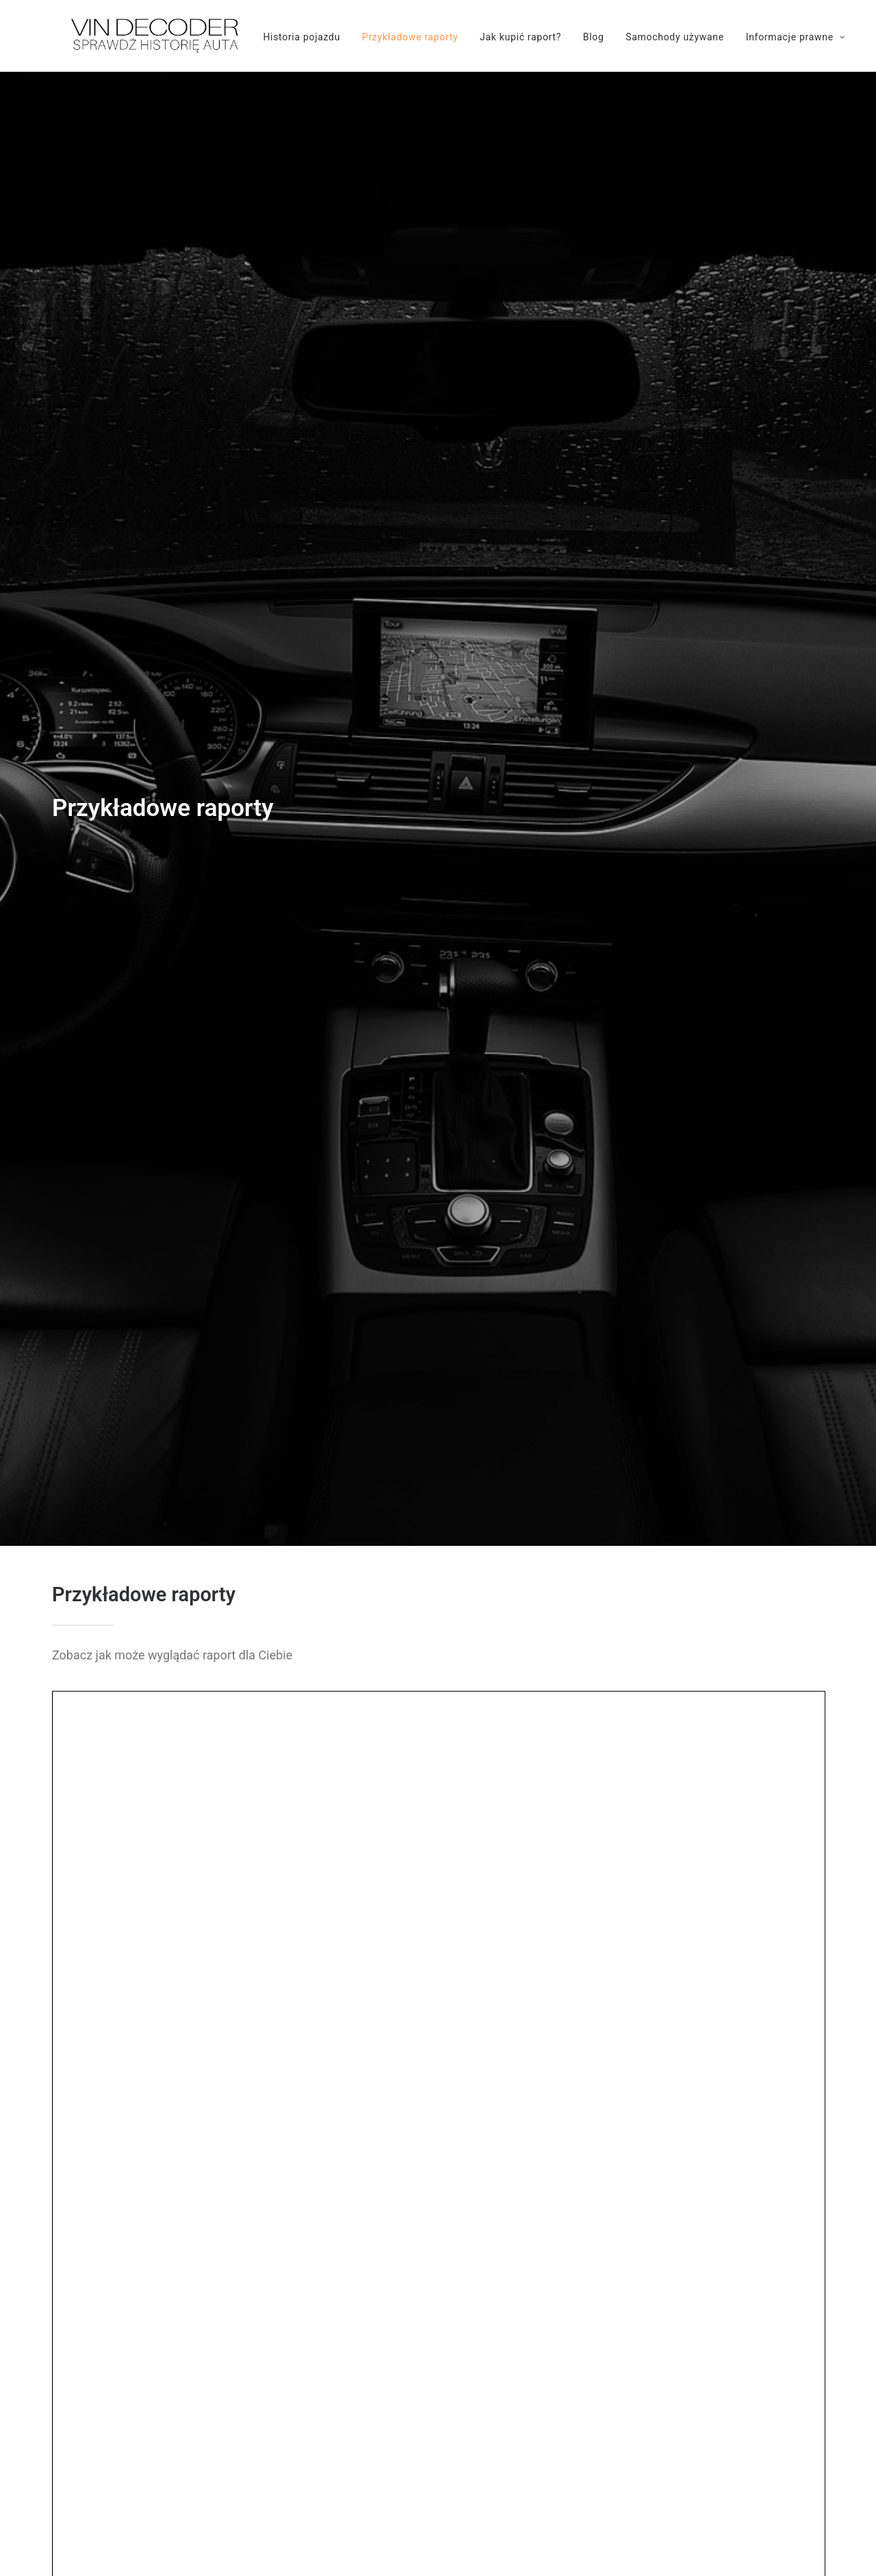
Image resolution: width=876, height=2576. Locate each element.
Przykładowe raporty (391, 36)
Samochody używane (655, 36)
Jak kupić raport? (501, 36)
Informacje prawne (776, 36)
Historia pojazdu (282, 36)
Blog (574, 36)
